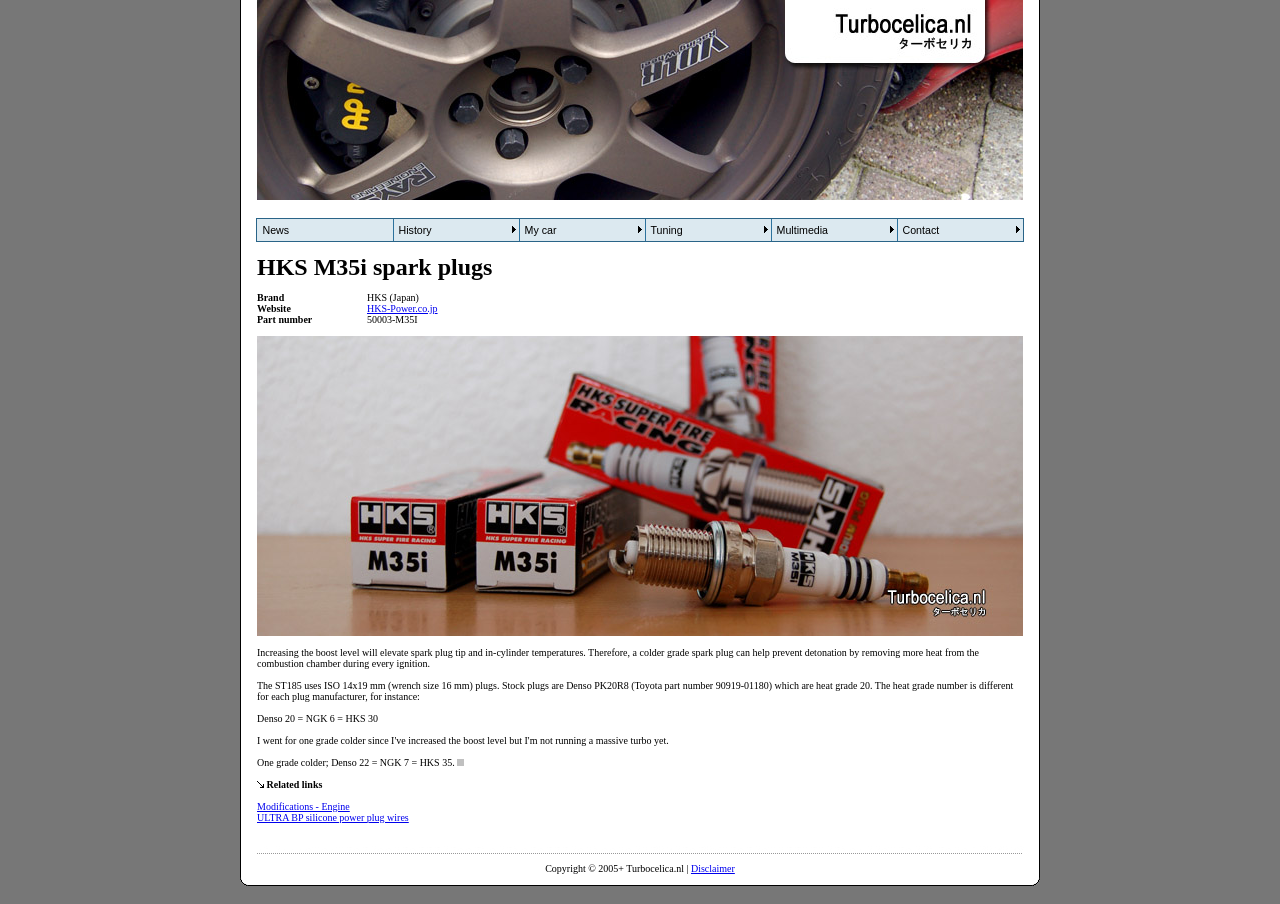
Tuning (667, 230)
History (415, 230)
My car (541, 230)
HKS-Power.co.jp (402, 308)
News (276, 230)
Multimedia (803, 230)
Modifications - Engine (303, 806)
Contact (921, 230)
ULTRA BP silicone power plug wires (333, 817)
